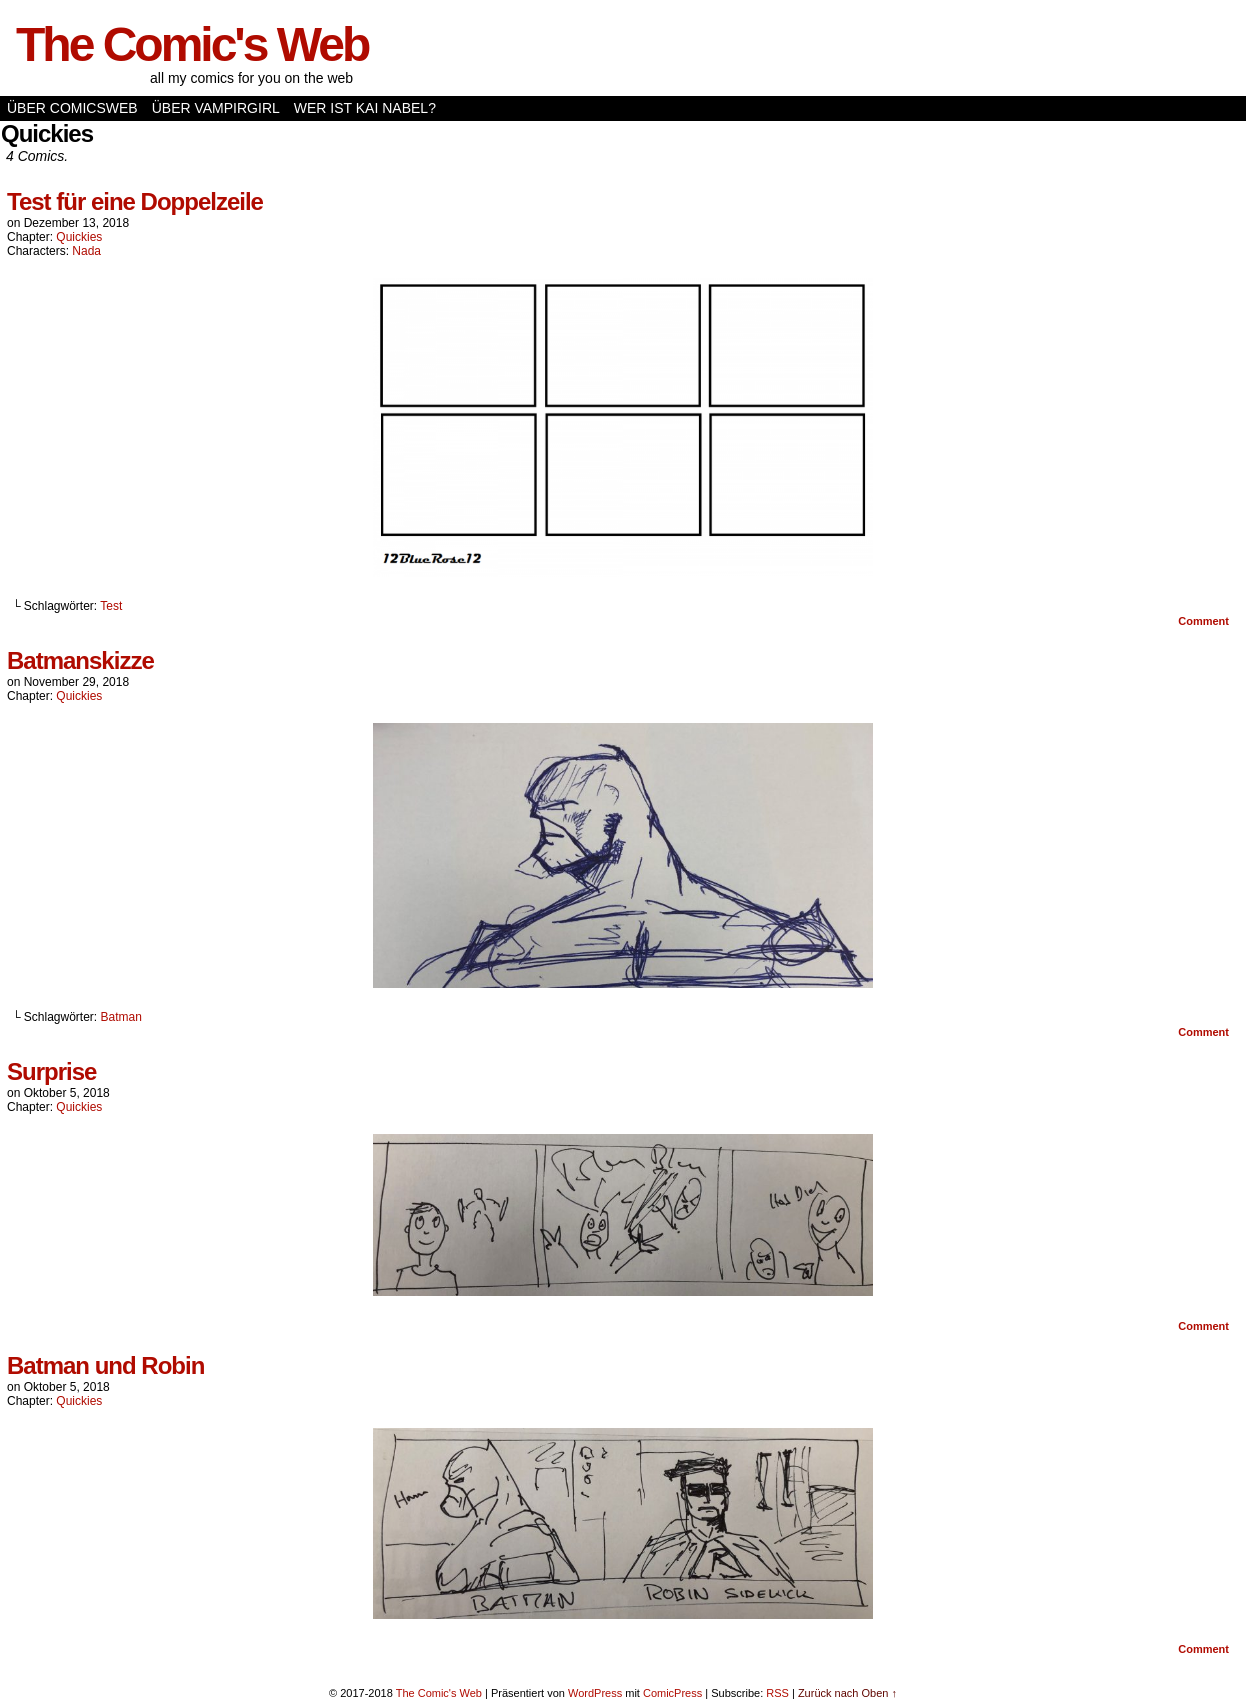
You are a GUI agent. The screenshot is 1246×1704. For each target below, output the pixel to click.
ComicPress (672, 1693)
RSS (777, 1693)
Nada (86, 251)
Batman (121, 1017)
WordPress (595, 1693)
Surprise (51, 1071)
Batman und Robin (105, 1365)
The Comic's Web (192, 44)
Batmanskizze (80, 660)
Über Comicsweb (72, 108)
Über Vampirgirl (216, 108)
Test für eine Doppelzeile (135, 201)
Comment (1203, 621)
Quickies (79, 237)
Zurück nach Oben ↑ (847, 1693)
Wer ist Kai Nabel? (365, 108)
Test (111, 606)
